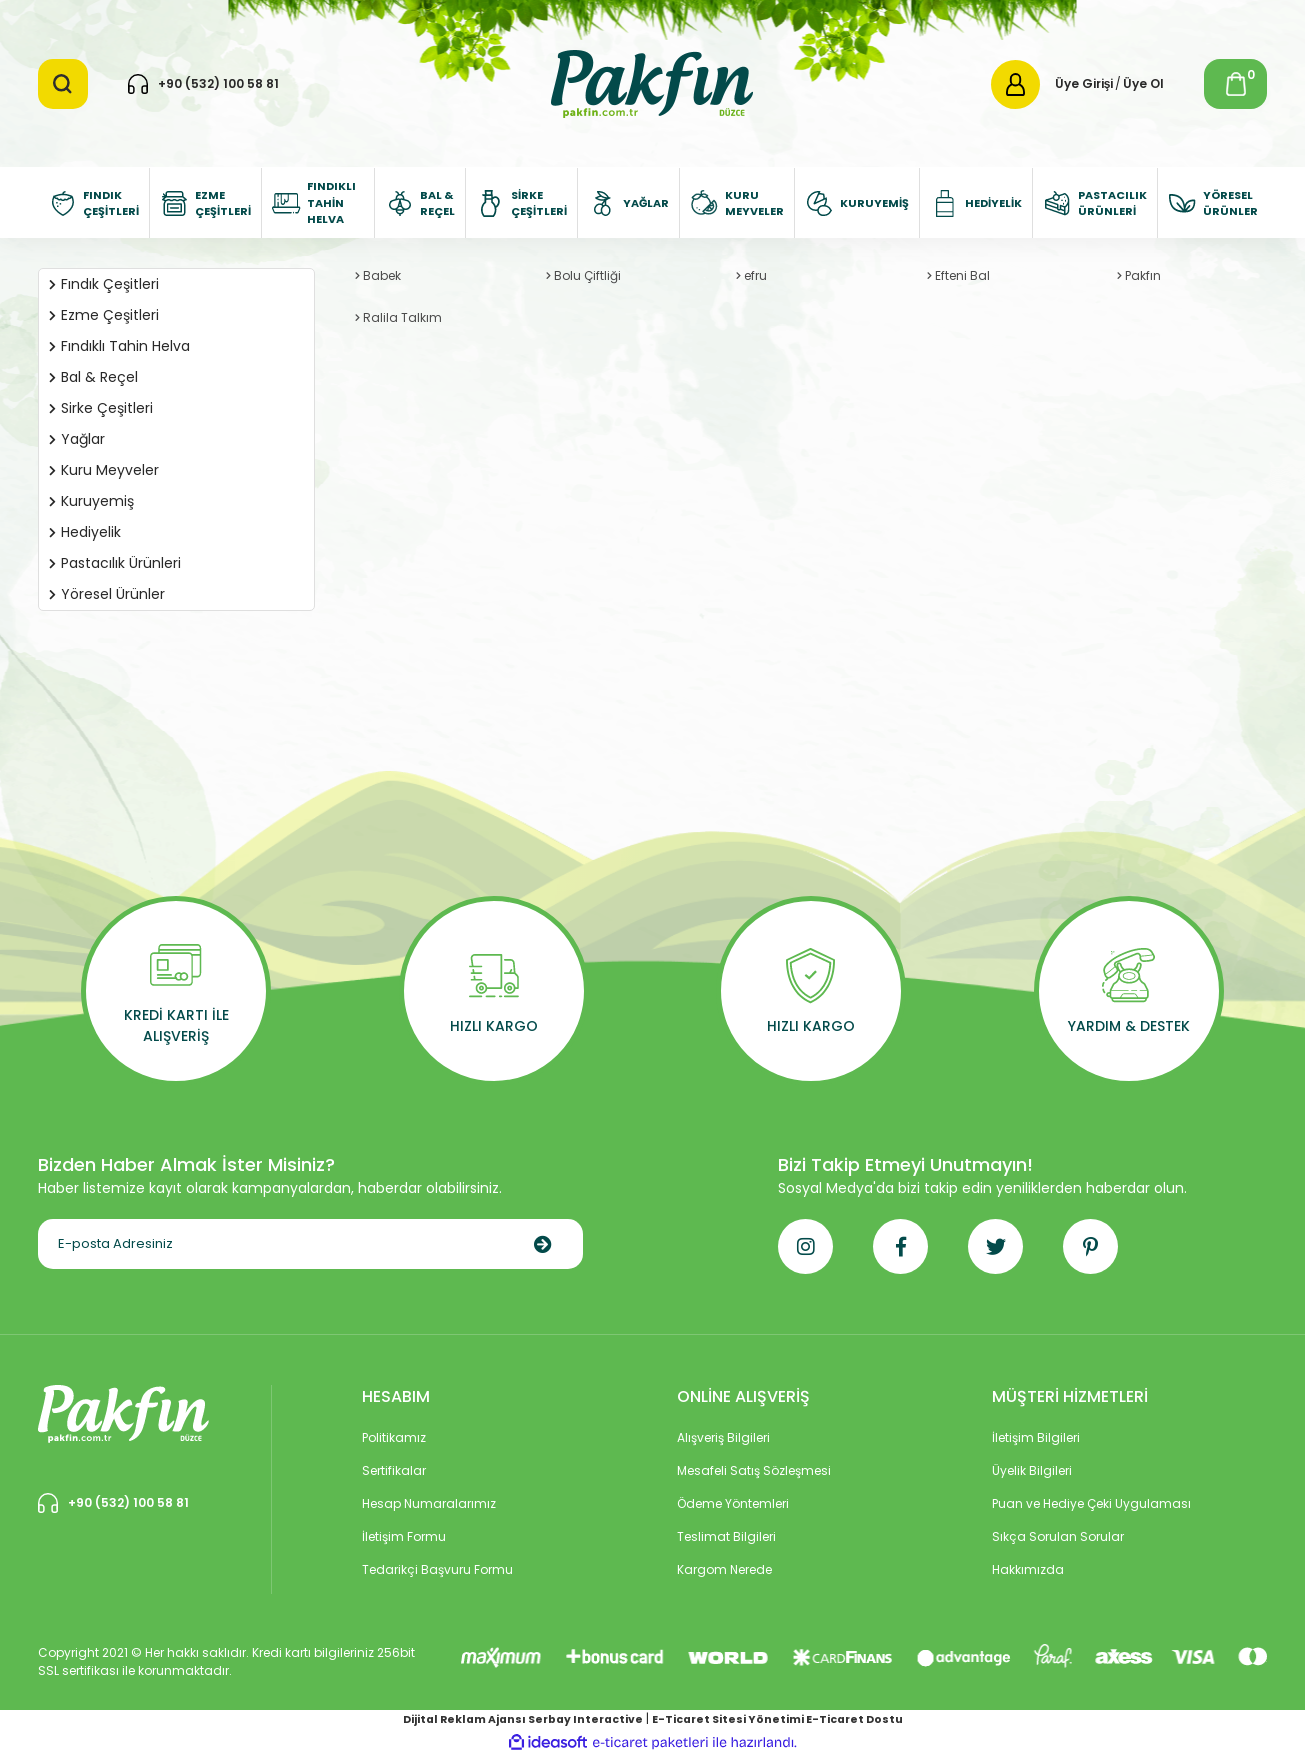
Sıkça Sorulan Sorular (1058, 1536)
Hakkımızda (1028, 1569)
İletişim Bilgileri (1036, 1437)
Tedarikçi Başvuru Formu (437, 1569)
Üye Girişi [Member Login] (1084, 83)
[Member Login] (1015, 84)
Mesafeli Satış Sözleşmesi (754, 1470)
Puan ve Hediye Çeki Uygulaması (1091, 1503)
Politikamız (394, 1437)
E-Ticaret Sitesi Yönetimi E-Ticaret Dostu (777, 1719)
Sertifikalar (394, 1470)
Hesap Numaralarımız (429, 1503)
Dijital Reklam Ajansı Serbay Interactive (523, 1719)
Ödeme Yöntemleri (733, 1503)
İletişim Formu (404, 1536)
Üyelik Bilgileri (1032, 1470)
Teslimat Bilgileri (726, 1536)
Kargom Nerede (724, 1569)
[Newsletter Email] (310, 1244)
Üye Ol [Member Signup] (1143, 83)
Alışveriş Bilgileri (723, 1437)
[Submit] (543, 1244)
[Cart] (1235, 84)
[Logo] (652, 82)
